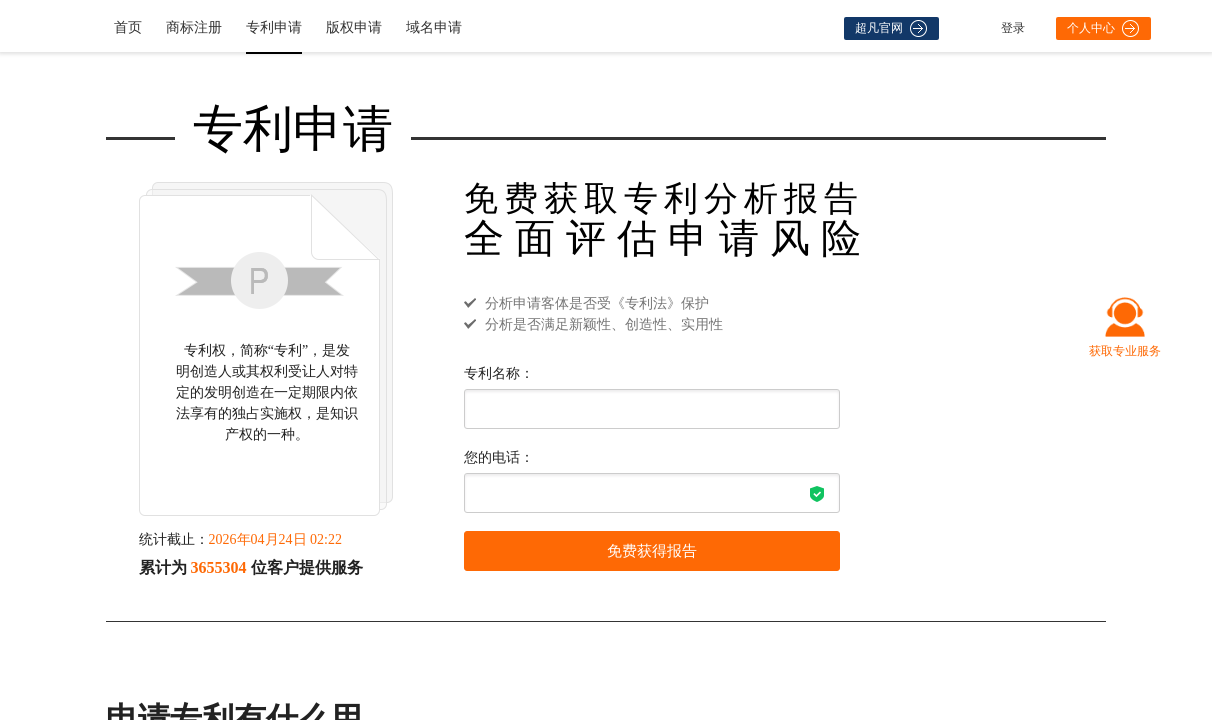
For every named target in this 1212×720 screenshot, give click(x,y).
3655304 (219, 567)
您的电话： (499, 457)
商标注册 (194, 27)
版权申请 (354, 27)
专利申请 (274, 27)
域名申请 (434, 27)
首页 (128, 27)
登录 (1013, 28)
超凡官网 (891, 28)
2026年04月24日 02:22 (275, 539)
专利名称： (499, 373)
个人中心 (1103, 28)
